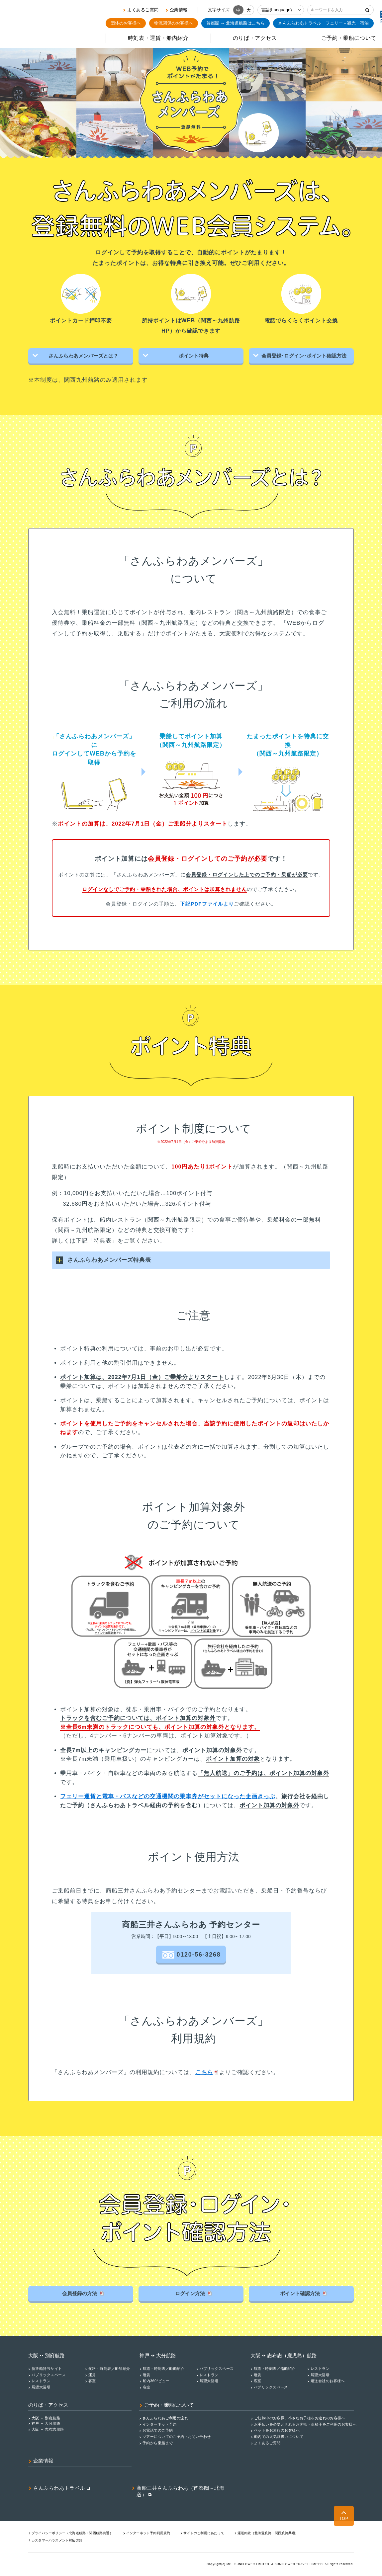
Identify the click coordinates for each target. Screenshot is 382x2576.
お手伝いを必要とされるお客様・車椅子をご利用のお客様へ (305, 2424)
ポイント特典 (193, 356)
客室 (92, 2380)
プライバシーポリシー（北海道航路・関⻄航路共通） (72, 2533)
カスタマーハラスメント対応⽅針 (57, 2540)
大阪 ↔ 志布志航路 (48, 2429)
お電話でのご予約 (158, 2430)
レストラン (41, 2380)
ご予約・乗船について (169, 2404)
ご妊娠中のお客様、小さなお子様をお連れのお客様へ (299, 2417)
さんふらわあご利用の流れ (165, 2417)
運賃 (92, 2374)
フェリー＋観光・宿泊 (323, 23)
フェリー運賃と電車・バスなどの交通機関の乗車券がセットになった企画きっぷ (167, 1795)
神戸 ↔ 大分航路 (46, 2423)
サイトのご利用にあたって (203, 2533)
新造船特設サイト (47, 2368)
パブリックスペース (49, 2374)
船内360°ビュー (156, 2380)
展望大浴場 (41, 2387)
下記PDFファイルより (207, 903)
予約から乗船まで (158, 2443)
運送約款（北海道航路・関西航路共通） (268, 2533)
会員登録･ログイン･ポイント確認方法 (303, 356)
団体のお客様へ (126, 23)
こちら (204, 2072)
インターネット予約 (160, 2424)
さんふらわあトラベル (59, 2487)
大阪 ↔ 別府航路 (46, 2417)
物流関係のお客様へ (173, 23)
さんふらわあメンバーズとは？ (83, 356)
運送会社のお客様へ (328, 2380)
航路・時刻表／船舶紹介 (109, 2368)
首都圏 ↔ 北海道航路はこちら (235, 23)
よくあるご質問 (143, 9)
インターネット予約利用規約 (148, 2533)
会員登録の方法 (82, 2292)
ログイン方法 (192, 2292)
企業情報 (179, 9)
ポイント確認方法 (302, 2292)
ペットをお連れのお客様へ (277, 2430)
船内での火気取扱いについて (278, 2436)
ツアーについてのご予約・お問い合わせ (177, 2436)
